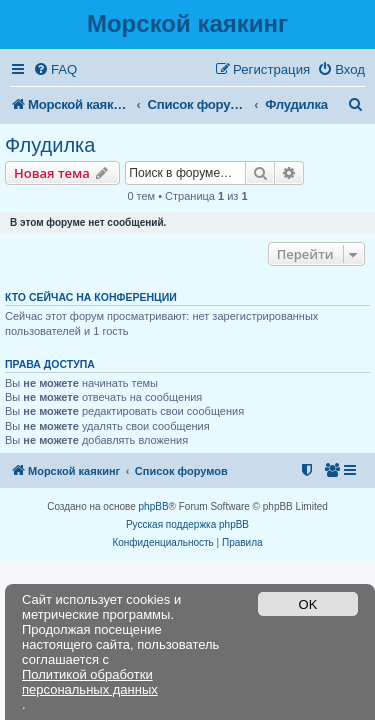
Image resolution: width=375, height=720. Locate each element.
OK (308, 604)
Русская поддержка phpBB (187, 524)
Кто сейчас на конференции (91, 297)
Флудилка (50, 145)
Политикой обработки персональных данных (90, 682)
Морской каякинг (187, 23)
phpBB (154, 506)
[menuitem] (55, 69)
